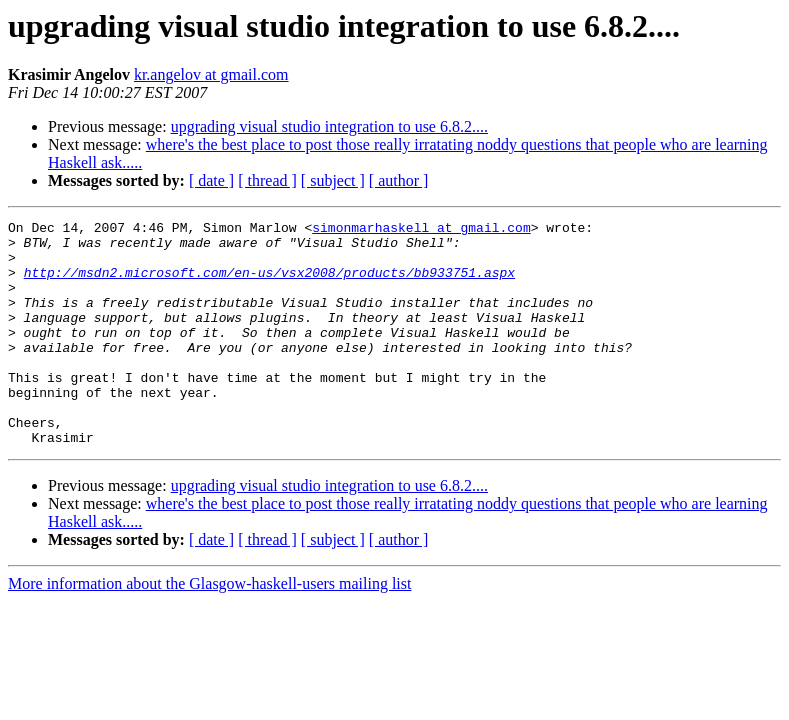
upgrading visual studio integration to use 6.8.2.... (329, 126)
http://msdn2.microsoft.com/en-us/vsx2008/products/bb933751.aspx (269, 284)
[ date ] (211, 180)
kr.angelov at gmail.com (211, 74)
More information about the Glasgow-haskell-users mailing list (209, 628)
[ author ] (399, 180)
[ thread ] (267, 180)
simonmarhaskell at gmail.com (421, 230)
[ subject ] (333, 180)
